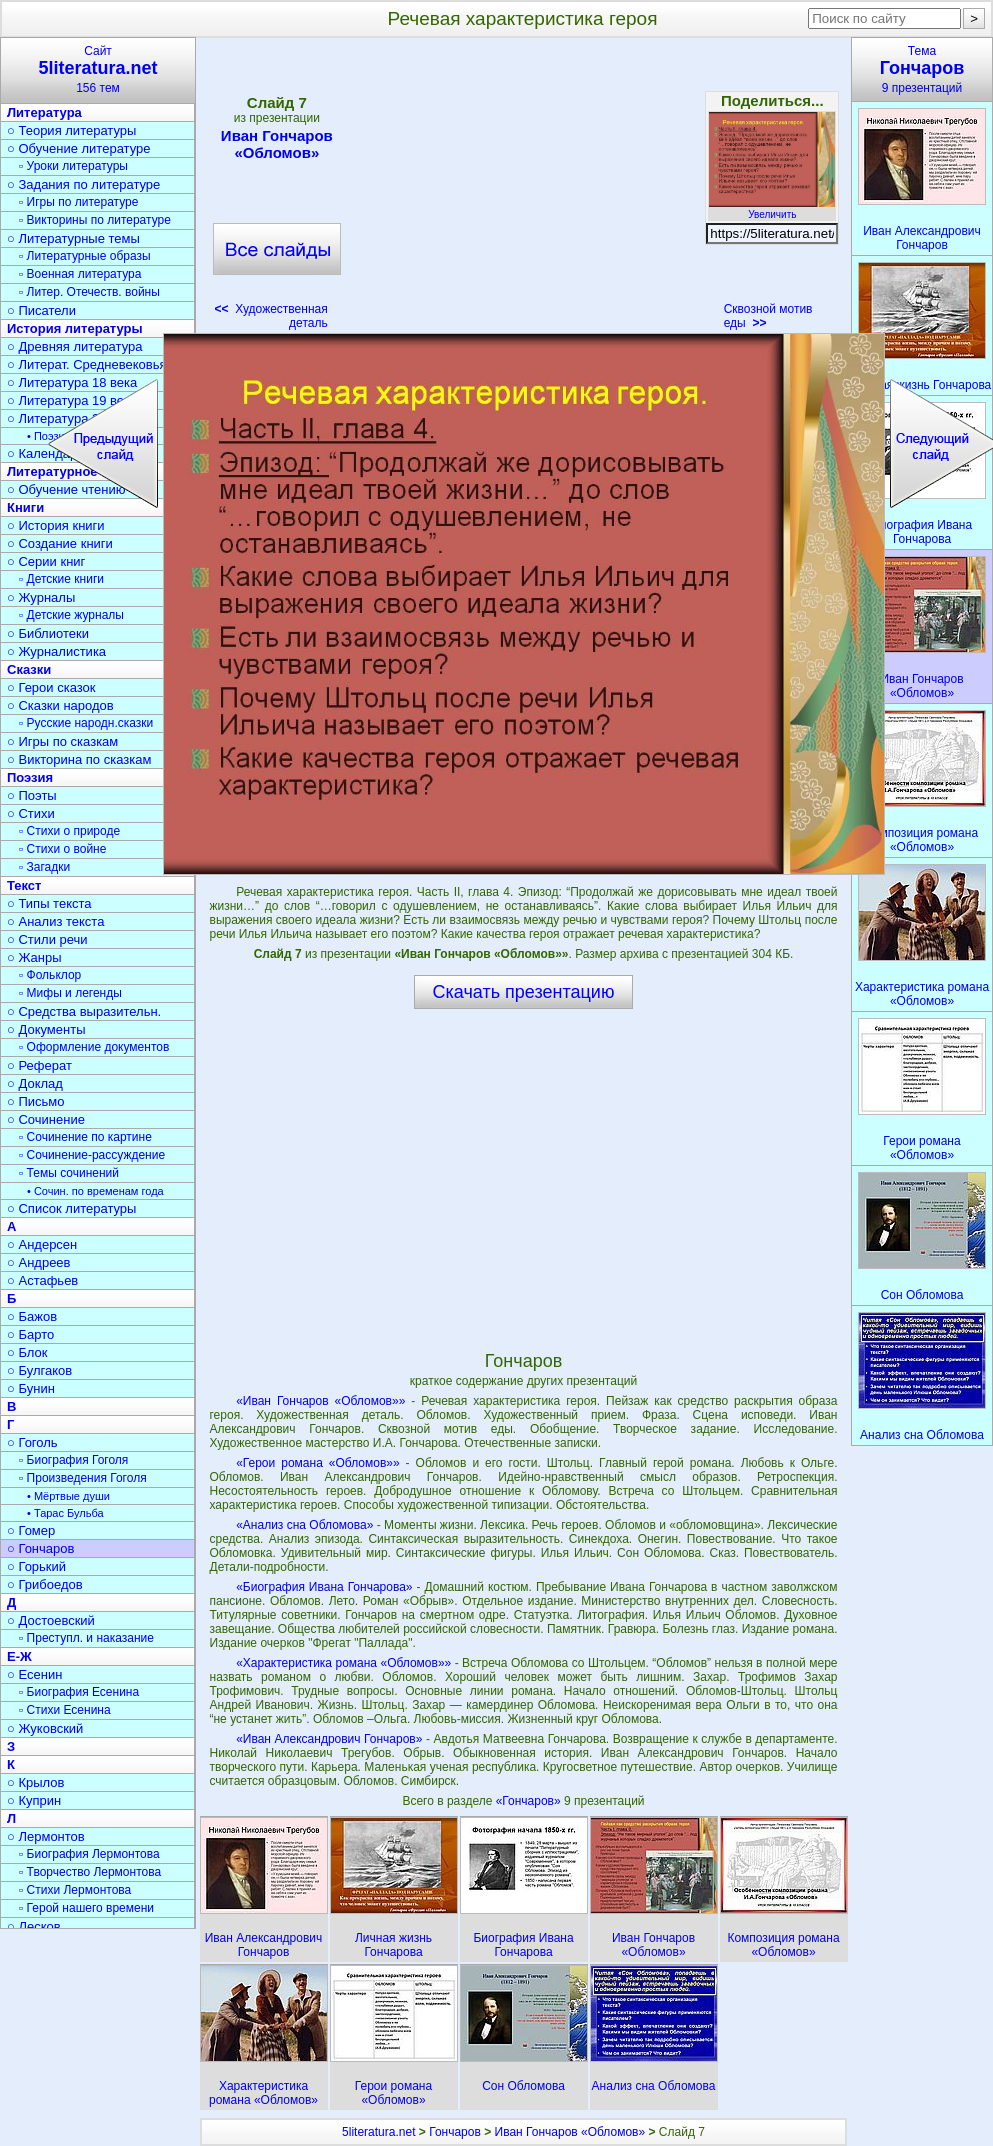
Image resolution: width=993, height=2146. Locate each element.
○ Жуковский (45, 1728)
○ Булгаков (39, 1370)
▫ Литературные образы (85, 256)
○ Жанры (34, 957)
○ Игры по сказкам (62, 741)
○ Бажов (32, 1316)
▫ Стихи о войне (62, 849)
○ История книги (56, 525)
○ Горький (36, 1566)
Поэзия (30, 777)
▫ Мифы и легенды (70, 993)
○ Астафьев (42, 1280)
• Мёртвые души (68, 1496)
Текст (24, 885)
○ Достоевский (51, 1620)
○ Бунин (31, 1388)
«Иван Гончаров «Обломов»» (320, 1401)
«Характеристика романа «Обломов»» (343, 1663)
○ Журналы (41, 597)
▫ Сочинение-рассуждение (92, 1155)
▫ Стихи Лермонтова (75, 1890)
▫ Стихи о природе (69, 831)
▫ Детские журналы (71, 615)
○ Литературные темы (73, 238)
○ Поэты (32, 795)
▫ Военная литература (80, 274)
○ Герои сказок (51, 687)
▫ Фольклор (50, 975)
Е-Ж (19, 1656)
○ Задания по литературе (83, 184)
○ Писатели (41, 310)
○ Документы (46, 1029)
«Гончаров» (530, 1801)
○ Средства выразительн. (84, 1011)
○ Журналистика (56, 651)
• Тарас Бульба (65, 1513)
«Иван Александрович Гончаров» (329, 1739)
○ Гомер (31, 1530)
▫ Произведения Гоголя (83, 1478)
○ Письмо (36, 1101)
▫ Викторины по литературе (95, 220)
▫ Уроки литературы (73, 166)
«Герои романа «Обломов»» (317, 1463)
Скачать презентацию (524, 992)
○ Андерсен (42, 1244)
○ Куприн (34, 1800)
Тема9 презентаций (922, 69)
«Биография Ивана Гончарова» (324, 1587)
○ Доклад (35, 1083)
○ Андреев (39, 1262)
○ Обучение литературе (79, 148)
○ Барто (30, 1334)
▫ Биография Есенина (79, 1692)
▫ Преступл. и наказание (86, 1638)
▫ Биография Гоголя (73, 1460)
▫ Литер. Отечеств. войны (89, 292)
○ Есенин (34, 1674)
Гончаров (455, 2132)
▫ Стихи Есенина (65, 1710)
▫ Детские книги (61, 579)
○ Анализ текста (55, 921)
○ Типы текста (49, 903)
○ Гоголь (32, 1442)
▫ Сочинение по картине (85, 1137)
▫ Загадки (44, 867)
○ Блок (27, 1352)
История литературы (75, 328)
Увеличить (772, 209)
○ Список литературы (71, 1208)
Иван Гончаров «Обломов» (277, 144)
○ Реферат (39, 1065)
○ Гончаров (40, 1548)
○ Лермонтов (46, 1836)
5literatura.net (378, 2132)
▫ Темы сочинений (69, 1173)
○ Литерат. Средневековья (87, 364)
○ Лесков (34, 1926)
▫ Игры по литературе (78, 202)
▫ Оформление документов (94, 1047)
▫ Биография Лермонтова (89, 1854)
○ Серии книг (46, 561)
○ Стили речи (47, 939)
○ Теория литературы (71, 130)
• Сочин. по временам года (95, 1191)
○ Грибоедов (45, 1584)
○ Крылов (35, 1782)
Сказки (29, 669)
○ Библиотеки (48, 633)
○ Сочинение (46, 1119)
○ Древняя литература (74, 346)
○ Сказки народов (60, 705)
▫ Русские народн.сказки (86, 723)
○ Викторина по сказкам (79, 759)
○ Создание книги (60, 543)
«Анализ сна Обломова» (304, 1525)
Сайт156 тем (98, 69)
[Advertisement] (526, 190)
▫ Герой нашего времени (86, 1908)
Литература (44, 112)
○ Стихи (31, 813)
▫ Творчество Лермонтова (90, 1872)
